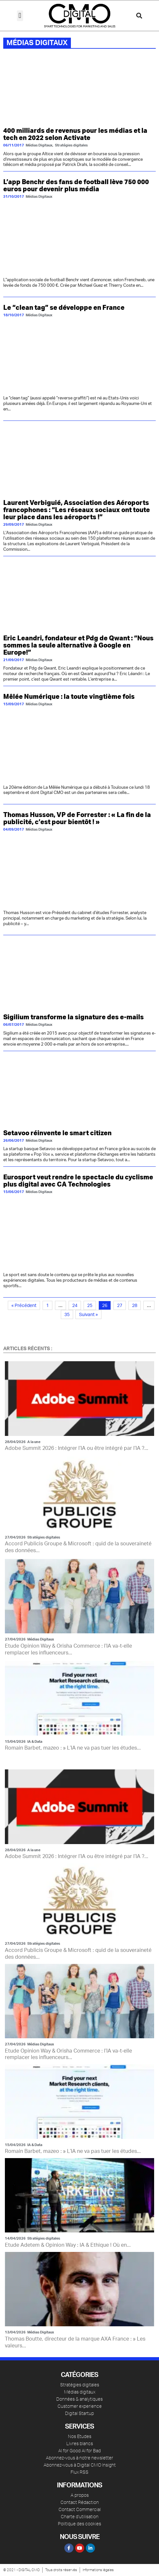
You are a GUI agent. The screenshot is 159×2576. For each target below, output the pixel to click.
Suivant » (88, 1315)
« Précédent (23, 1305)
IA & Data (34, 1741)
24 (74, 1305)
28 (134, 1305)
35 (67, 1315)
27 (119, 1305)
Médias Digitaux (40, 1639)
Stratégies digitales (43, 1537)
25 (89, 1305)
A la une (33, 1442)
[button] (20, 15)
